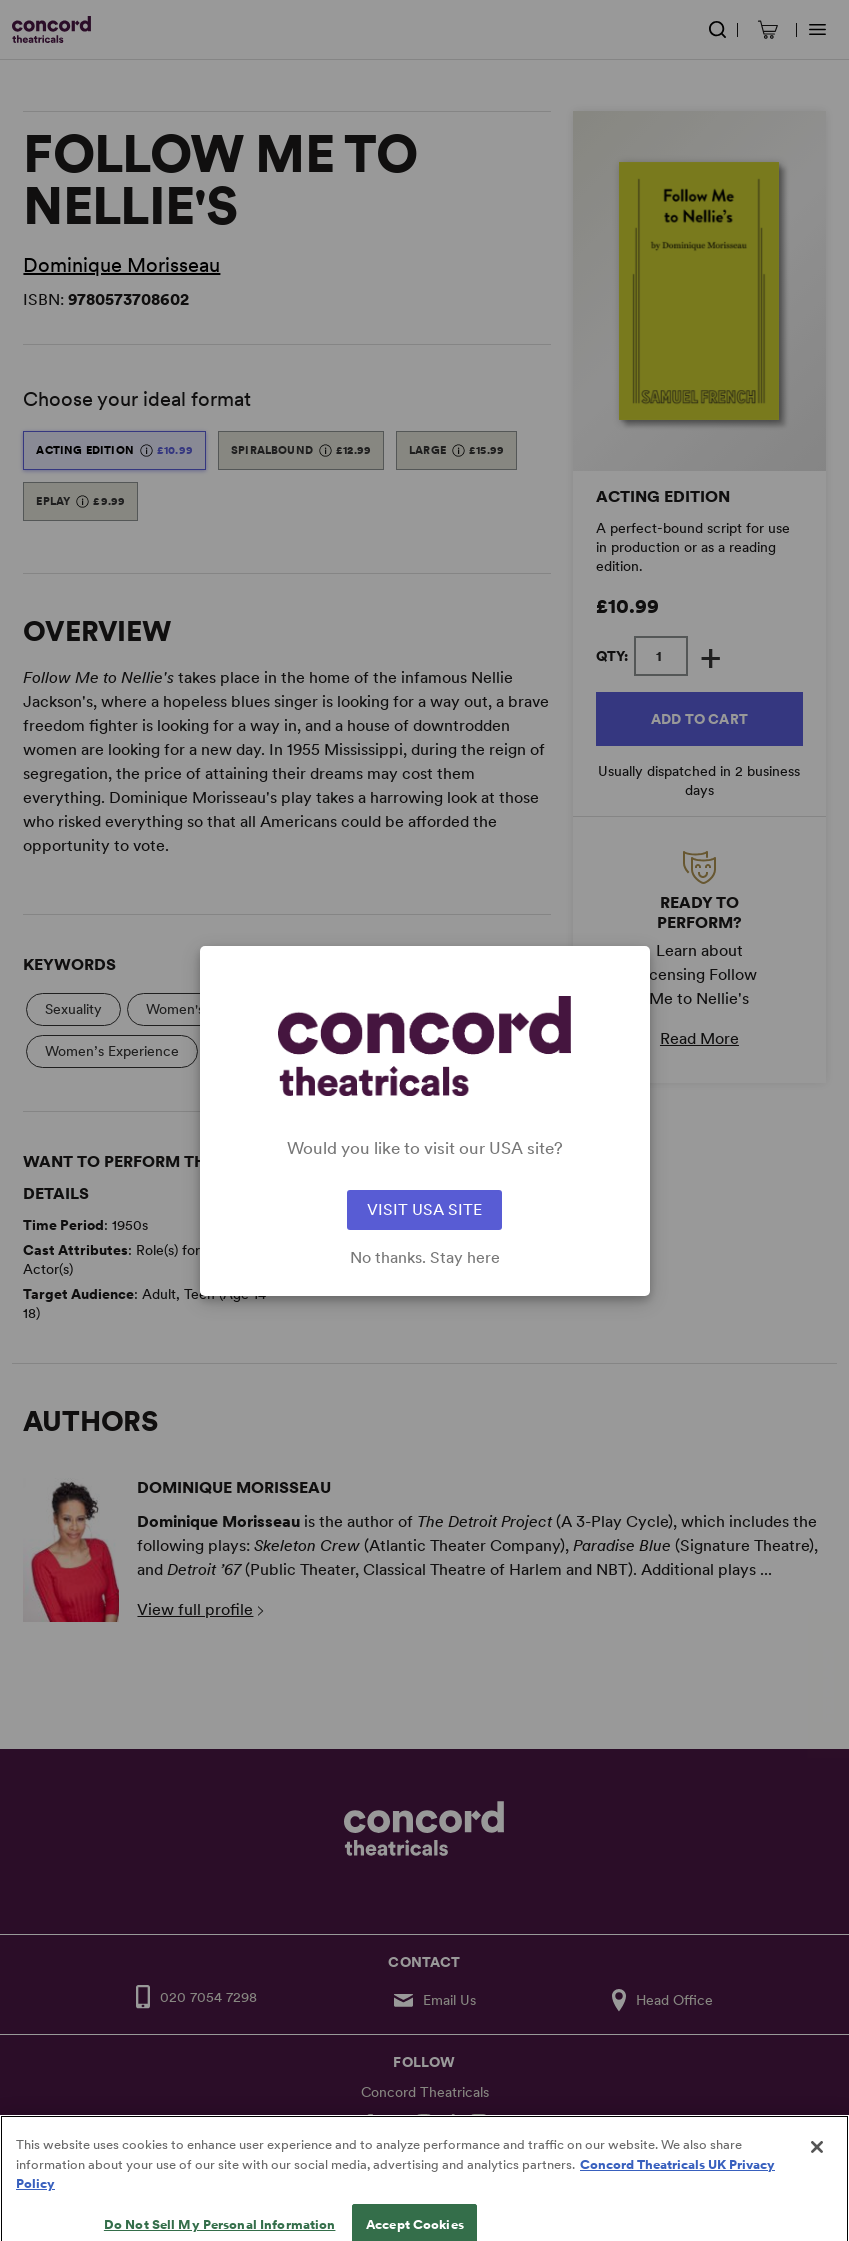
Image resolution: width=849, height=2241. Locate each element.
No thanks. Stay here (425, 1258)
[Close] (817, 2162)
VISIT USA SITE (424, 1209)
